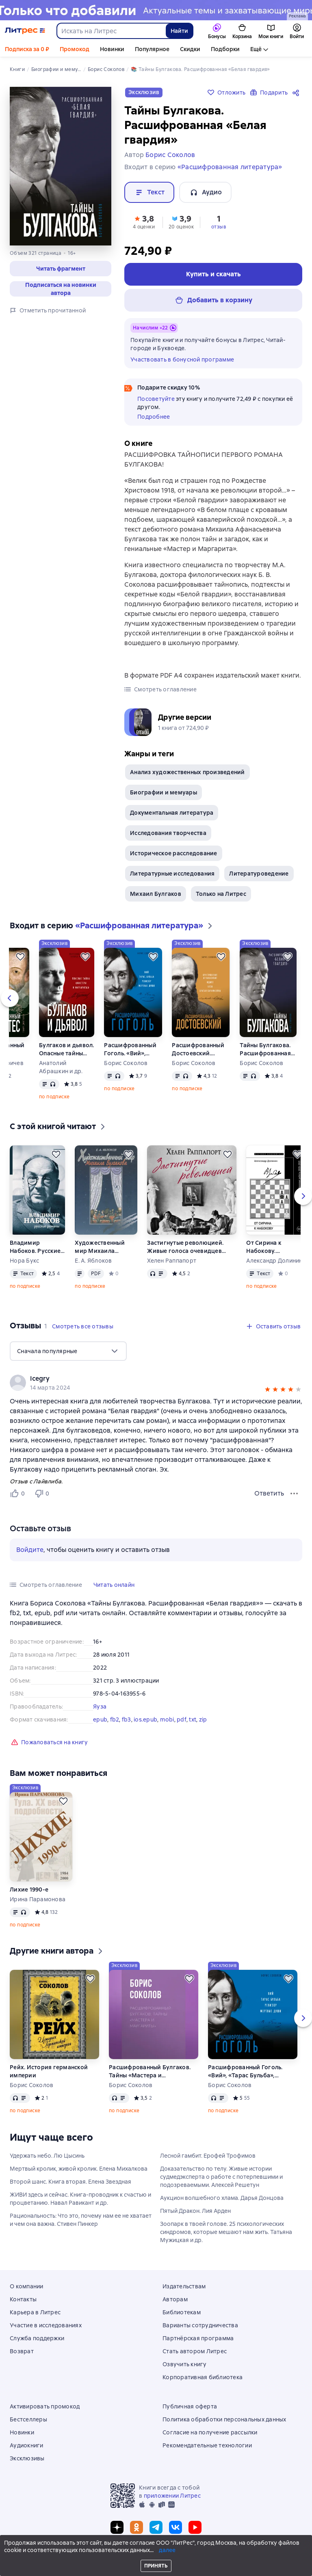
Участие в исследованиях (46, 2325)
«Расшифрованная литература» (230, 167)
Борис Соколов (125, 1063)
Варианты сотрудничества (200, 2325)
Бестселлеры (28, 2419)
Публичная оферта (189, 2406)
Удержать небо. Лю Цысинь (47, 2155)
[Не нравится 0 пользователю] (43, 1493)
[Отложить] (20, 956)
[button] (60, 268)
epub (100, 1719)
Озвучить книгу (184, 2364)
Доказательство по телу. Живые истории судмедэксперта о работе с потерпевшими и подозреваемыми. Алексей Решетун (221, 2177)
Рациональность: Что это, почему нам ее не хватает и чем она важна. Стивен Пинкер (81, 2219)
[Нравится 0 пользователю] (19, 1493)
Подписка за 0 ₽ (27, 49)
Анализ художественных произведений (187, 772)
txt (192, 1719)
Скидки (190, 49)
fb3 (126, 1719)
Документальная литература (171, 812)
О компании (26, 2286)
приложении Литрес (172, 2495)
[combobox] (111, 31)
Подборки (225, 49)
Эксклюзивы (27, 2458)
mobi (167, 1719)
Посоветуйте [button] (156, 398)
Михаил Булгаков (155, 893)
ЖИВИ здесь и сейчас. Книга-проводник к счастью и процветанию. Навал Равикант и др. (80, 2198)
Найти (179, 30)
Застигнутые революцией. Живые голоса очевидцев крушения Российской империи (185, 1247)
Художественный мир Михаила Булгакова (100, 1247)
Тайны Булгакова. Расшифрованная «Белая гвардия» (265, 1049)
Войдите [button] (29, 1549)
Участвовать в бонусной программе (182, 359)
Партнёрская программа (198, 2338)
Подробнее (153, 416)
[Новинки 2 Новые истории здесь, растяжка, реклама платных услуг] (156, 10)
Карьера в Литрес (35, 2312)
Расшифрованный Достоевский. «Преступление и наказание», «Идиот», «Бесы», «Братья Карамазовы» (198, 1049)
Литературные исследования (172, 873)
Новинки (112, 49)
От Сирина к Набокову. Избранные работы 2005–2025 (274, 1247)
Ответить (269, 1493)
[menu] (68, 1351)
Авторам (175, 2299)
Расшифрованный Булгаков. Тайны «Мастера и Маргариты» (150, 2071)
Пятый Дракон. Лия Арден (195, 2210)
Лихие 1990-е (29, 1889)
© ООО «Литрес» (156, 2554)
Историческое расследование (173, 853)
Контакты (23, 2299)
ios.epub (145, 1719)
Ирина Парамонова (37, 1899)
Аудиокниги (26, 2445)
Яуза (99, 1706)
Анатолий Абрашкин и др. (61, 1067)
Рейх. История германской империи (49, 2071)
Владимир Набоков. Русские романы (35, 1247)
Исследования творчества (168, 833)
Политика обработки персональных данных (224, 2419)
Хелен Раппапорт (171, 1260)
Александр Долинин (274, 1260)
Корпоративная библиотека (202, 2377)
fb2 (114, 1719)
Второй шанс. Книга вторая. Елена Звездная (70, 2181)
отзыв (218, 227)
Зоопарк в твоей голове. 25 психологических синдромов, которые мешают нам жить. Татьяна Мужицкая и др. (226, 2232)
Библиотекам (181, 2312)
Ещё (256, 49)
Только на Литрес (221, 893)
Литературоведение (258, 873)
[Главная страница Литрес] (25, 30)
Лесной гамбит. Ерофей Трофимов (208, 2155)
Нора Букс (24, 1260)
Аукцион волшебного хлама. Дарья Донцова (222, 2198)
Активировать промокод (45, 2406)
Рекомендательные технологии (207, 2445)
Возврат (22, 2351)
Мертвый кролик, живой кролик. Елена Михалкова (78, 2168)
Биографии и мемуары (163, 792)
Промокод (74, 49)
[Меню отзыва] (294, 1493)
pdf (181, 1719)
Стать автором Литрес (194, 2351)
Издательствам (184, 2286)
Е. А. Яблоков (93, 1260)
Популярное (152, 49)
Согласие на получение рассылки (210, 2432)
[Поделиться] (297, 92)
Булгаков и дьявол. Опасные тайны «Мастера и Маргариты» (66, 1049)
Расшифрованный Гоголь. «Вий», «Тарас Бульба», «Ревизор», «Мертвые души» (130, 1049)
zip (203, 1719)
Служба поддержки (37, 2338)
